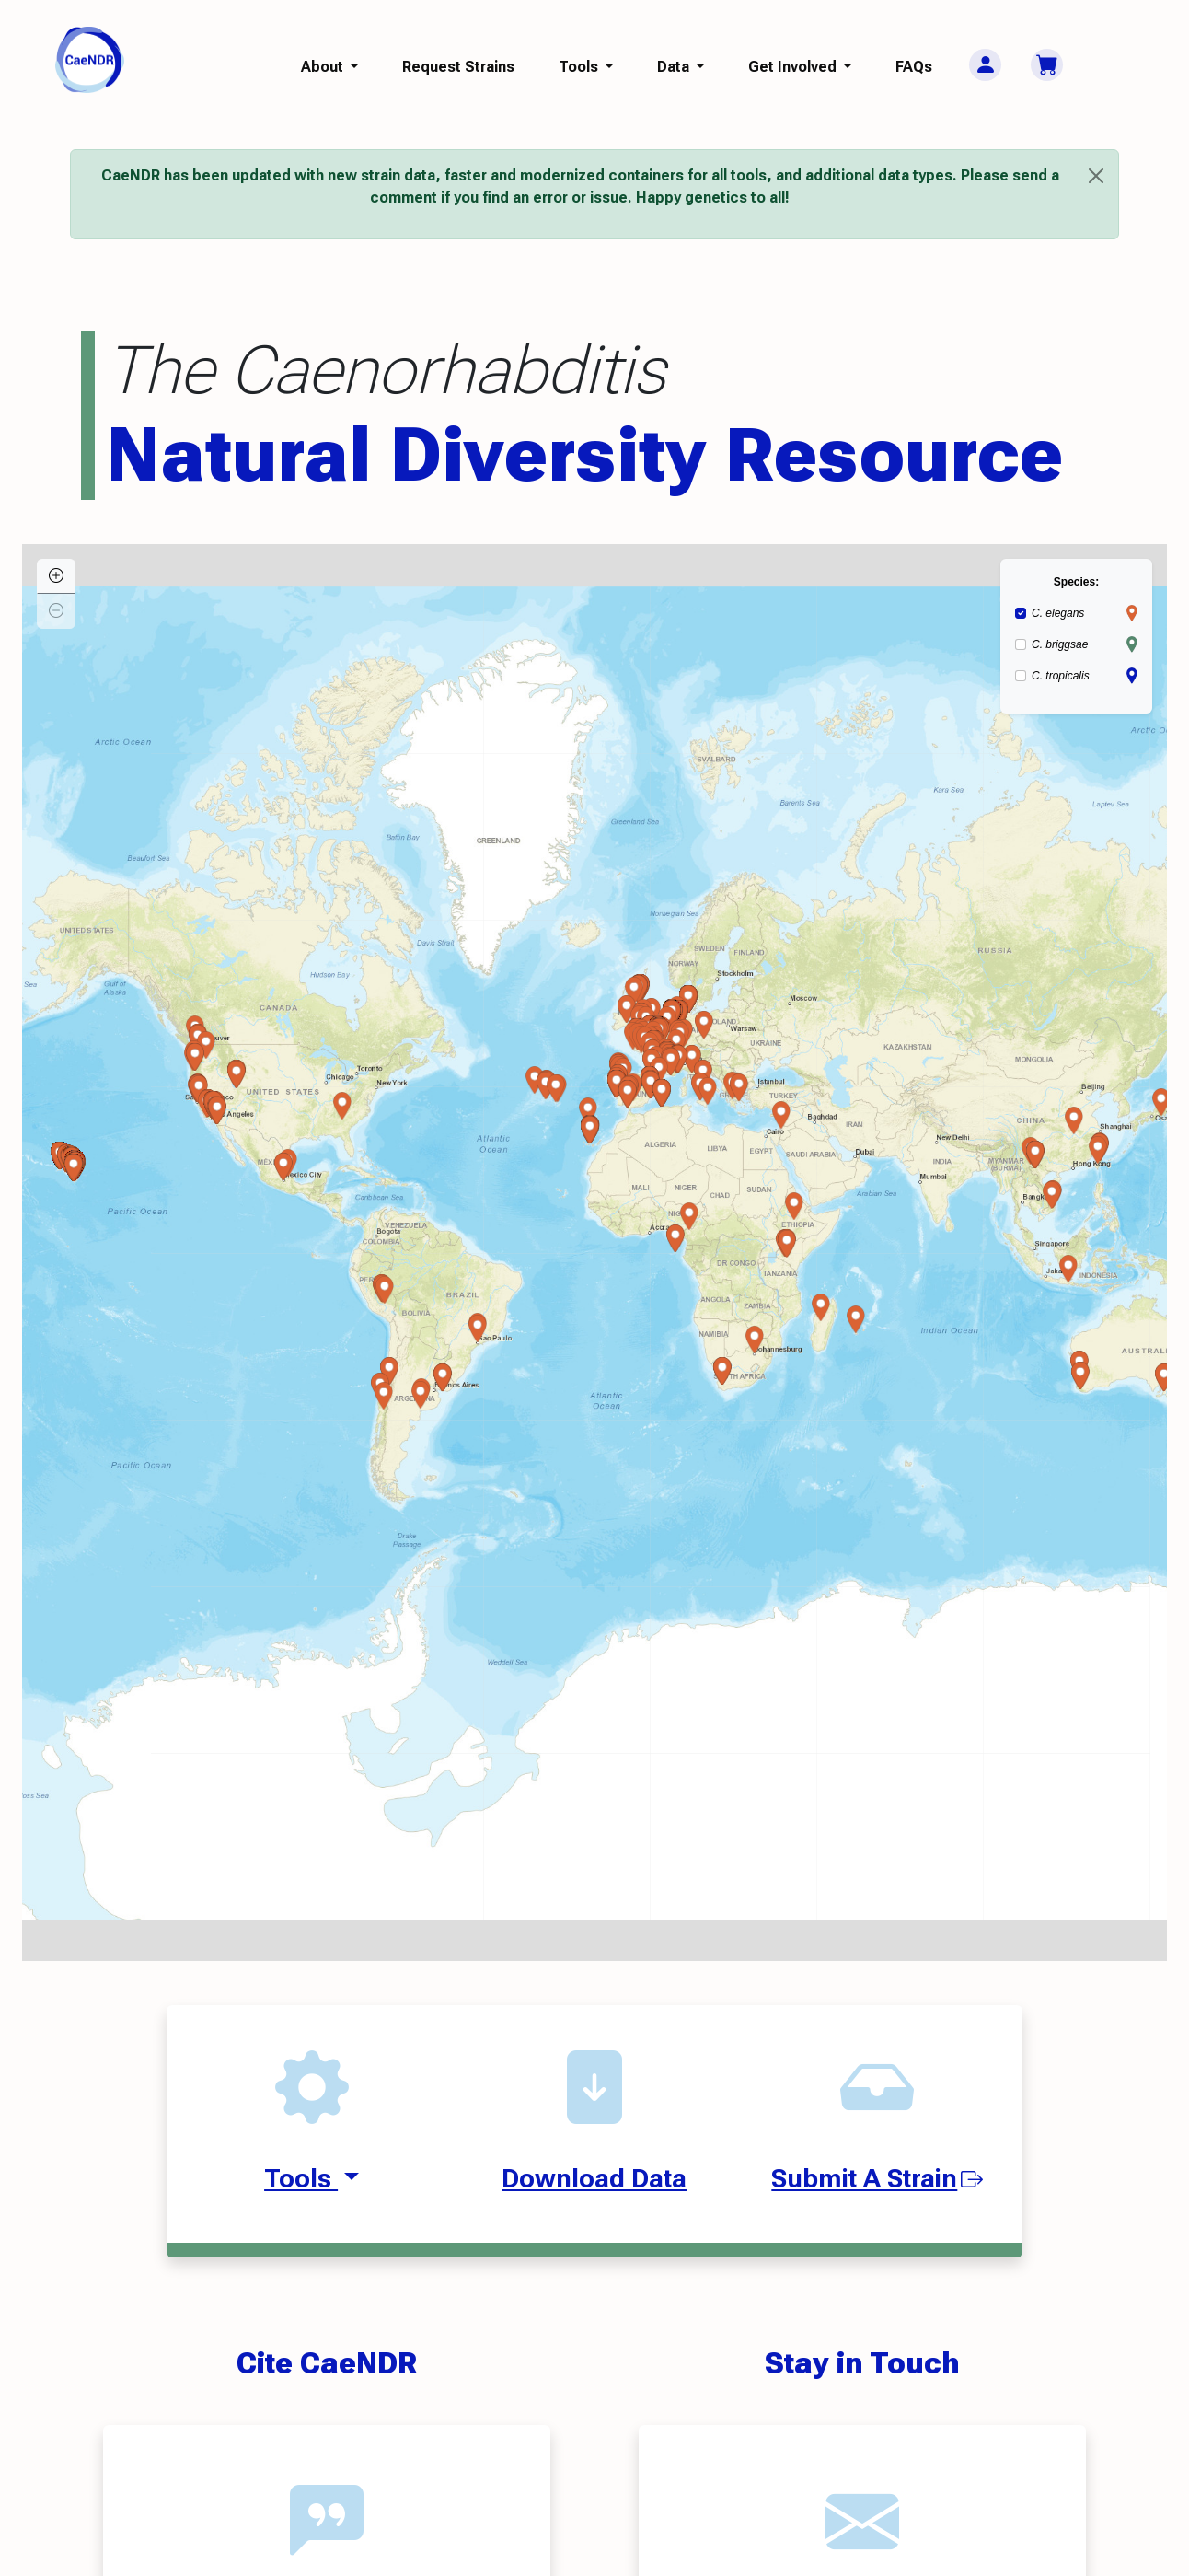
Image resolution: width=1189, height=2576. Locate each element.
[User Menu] (985, 65)
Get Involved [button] (794, 66)
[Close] (1096, 176)
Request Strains (458, 66)
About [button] (324, 66)
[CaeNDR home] (89, 58)
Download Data (594, 2179)
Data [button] (675, 66)
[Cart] (1047, 65)
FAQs (913, 66)
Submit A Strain (877, 2179)
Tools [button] (580, 66)
